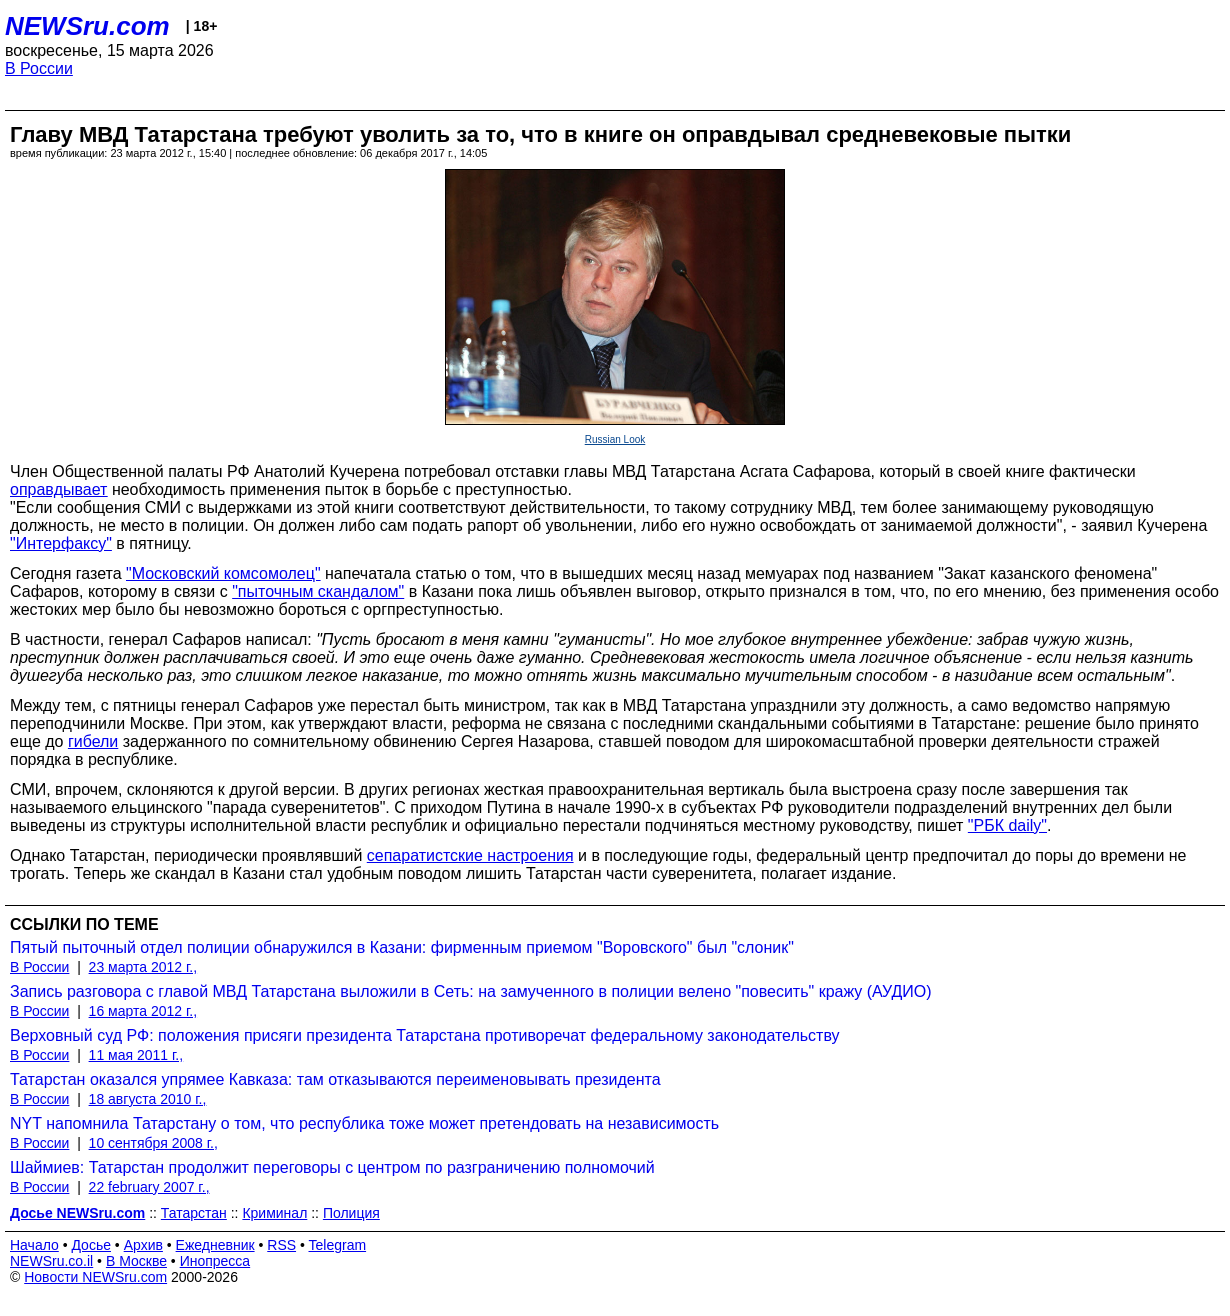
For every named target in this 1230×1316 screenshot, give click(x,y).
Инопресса (215, 1261)
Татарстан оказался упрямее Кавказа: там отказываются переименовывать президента (335, 1079)
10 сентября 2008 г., (153, 1143)
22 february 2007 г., (149, 1187)
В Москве (136, 1261)
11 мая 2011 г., (136, 1055)
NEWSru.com (87, 26)
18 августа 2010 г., (148, 1099)
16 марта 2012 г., (143, 1011)
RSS (281, 1245)
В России (39, 68)
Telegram (338, 1245)
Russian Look (615, 439)
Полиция (351, 1213)
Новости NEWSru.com (95, 1277)
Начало (34, 1245)
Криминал (274, 1213)
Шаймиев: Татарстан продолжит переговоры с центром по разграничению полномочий (332, 1167)
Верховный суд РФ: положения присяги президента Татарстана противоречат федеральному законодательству (425, 1035)
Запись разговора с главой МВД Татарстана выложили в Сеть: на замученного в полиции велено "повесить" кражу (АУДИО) (471, 991)
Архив (143, 1245)
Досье (91, 1245)
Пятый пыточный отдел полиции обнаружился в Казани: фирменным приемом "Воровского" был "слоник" (402, 947)
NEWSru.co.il (51, 1261)
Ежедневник (215, 1245)
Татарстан (194, 1213)
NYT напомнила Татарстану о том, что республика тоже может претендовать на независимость (364, 1123)
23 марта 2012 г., (143, 967)
